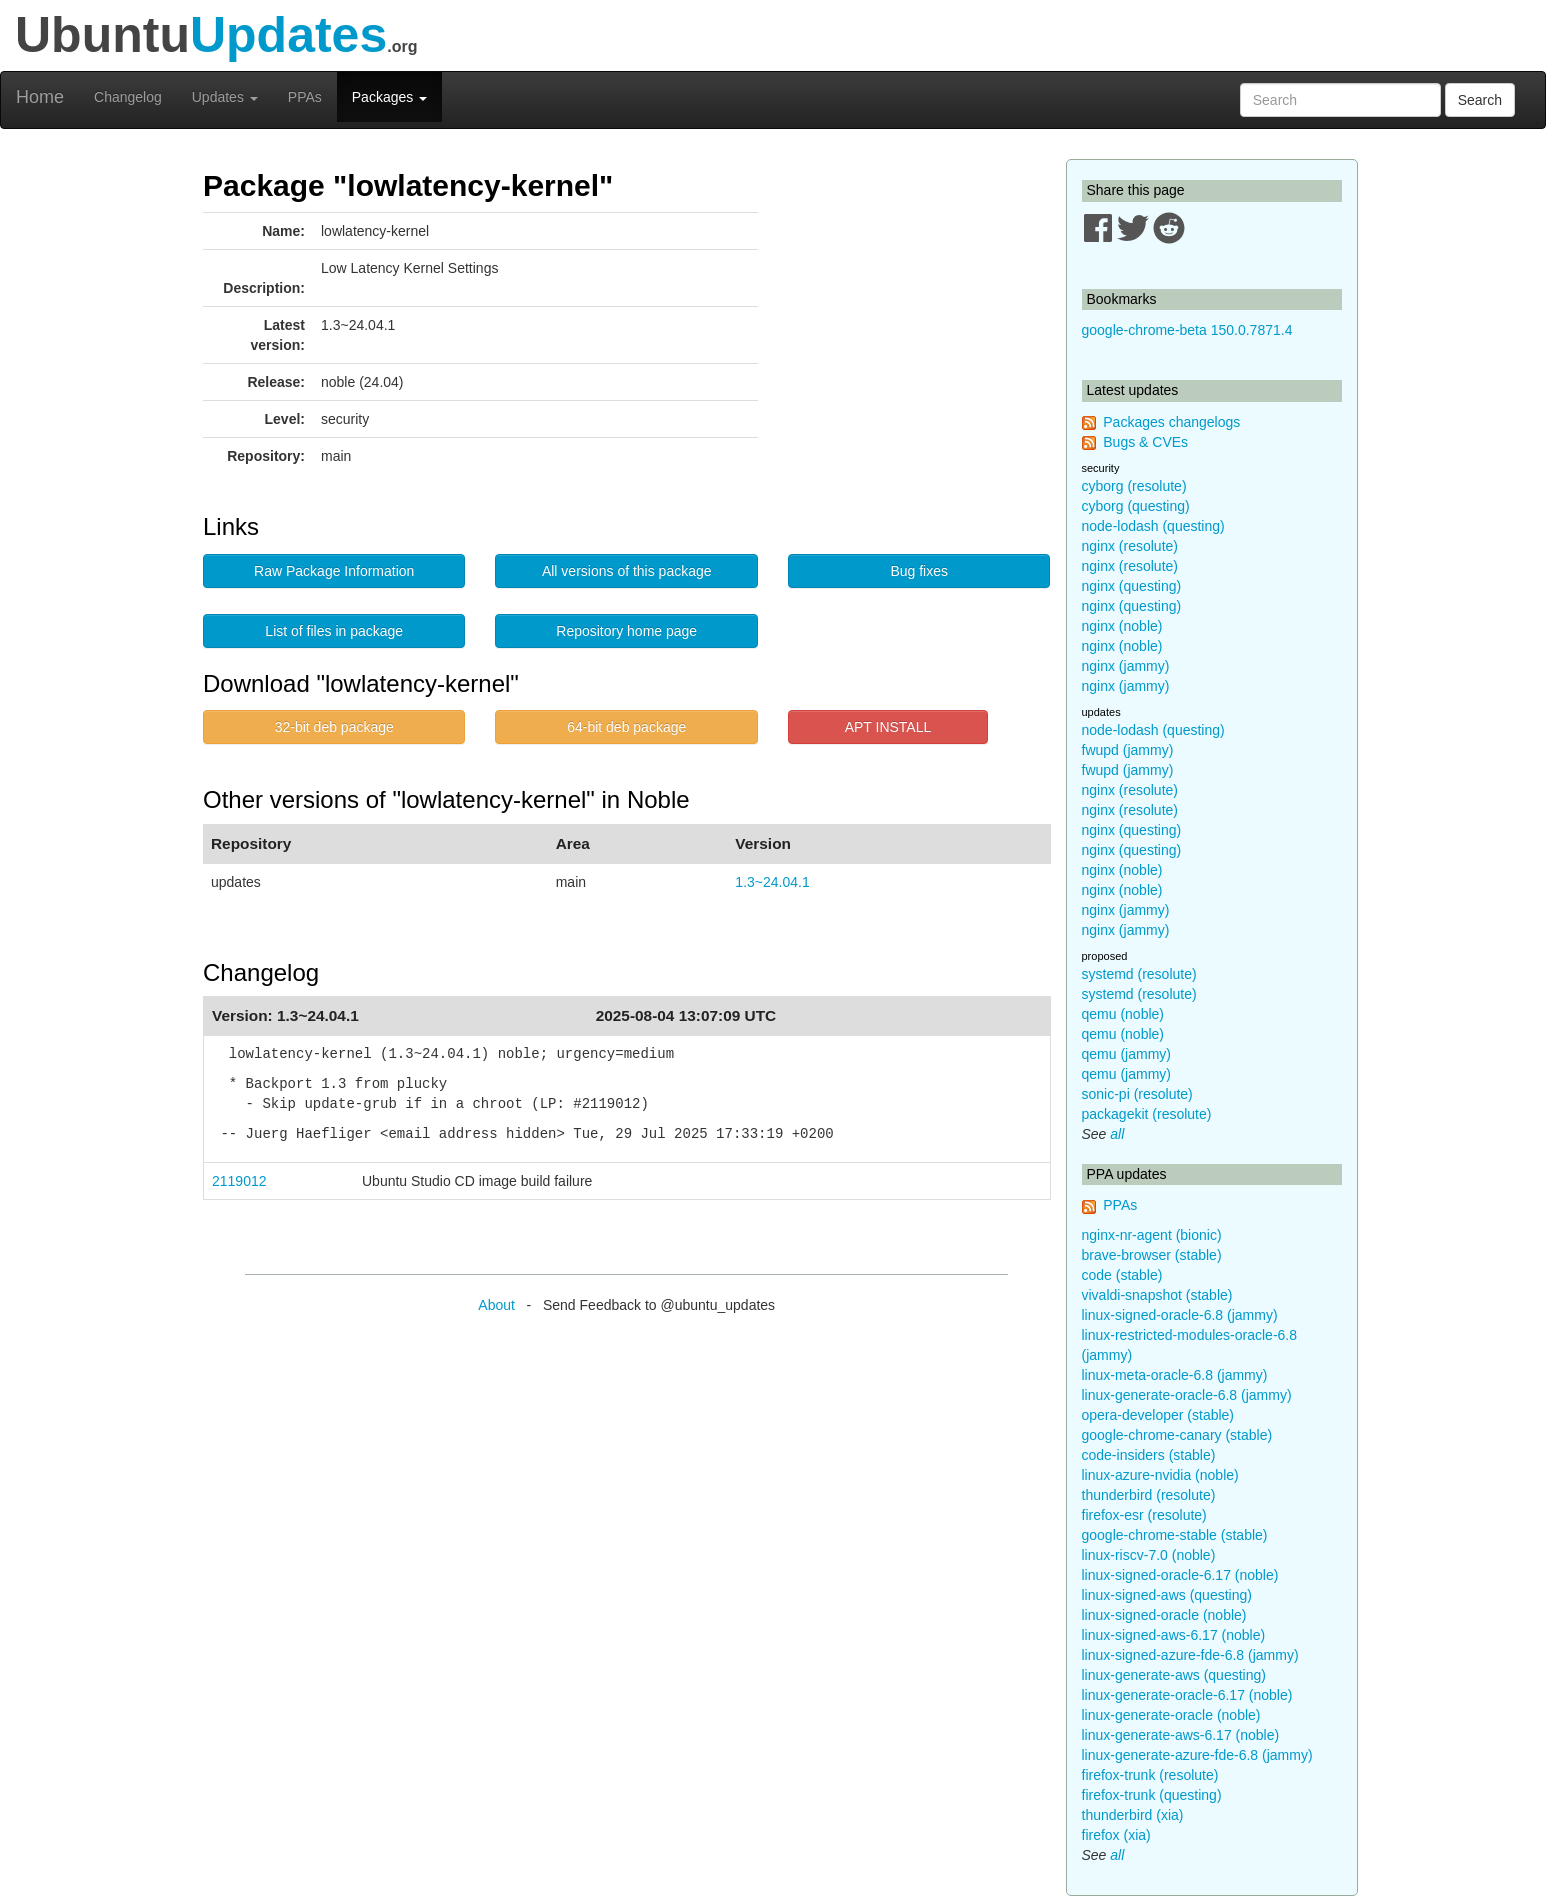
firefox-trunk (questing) (1152, 1795)
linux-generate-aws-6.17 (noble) (1181, 1735)
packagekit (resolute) (1147, 1114)
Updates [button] (225, 97)
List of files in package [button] (334, 631)
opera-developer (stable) (1158, 1415)
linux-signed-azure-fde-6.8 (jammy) (1190, 1655)
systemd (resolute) (1139, 974)
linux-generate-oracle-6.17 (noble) (1187, 1695)
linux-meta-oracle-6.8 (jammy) (1175, 1375)
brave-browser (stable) (1152, 1255)
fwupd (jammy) (1128, 750)
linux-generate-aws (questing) (1174, 1675)
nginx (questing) (1132, 586)
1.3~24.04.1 (772, 882)
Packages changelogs (1171, 422)
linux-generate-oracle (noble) (1171, 1715)
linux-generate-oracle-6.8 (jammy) (1187, 1395)
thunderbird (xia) (1133, 1815)
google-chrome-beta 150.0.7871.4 (1187, 330)
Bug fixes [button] (919, 571)
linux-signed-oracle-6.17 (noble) (1180, 1575)
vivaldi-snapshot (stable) (1157, 1295)
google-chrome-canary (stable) (1177, 1435)
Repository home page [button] (626, 631)
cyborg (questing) (1136, 506)
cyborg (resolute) (1134, 486)
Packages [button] (389, 97)
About (496, 1305)
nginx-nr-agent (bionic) (1152, 1235)
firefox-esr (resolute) (1144, 1515)
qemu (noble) (1123, 1014)
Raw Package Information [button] (334, 571)
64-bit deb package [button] (626, 727)
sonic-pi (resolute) (1137, 1094)
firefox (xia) (1116, 1835)
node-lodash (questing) (1153, 526)
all (1117, 1134)
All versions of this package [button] (627, 571)
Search (1480, 100)
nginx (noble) (1122, 626)
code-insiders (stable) (1149, 1455)
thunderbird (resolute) (1149, 1495)
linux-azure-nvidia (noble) (1160, 1475)
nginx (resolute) (1130, 546)
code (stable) (1122, 1275)
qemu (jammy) (1126, 1054)
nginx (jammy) (1126, 666)
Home (40, 97)
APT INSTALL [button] (888, 727)
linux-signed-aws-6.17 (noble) (1174, 1635)
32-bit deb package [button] (334, 727)
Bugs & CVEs (1145, 442)
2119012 (239, 1181)
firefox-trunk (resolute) (1150, 1775)
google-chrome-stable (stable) (1175, 1535)
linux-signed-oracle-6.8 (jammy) (1180, 1315)
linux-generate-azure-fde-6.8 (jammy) (1197, 1755)
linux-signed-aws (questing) (1167, 1595)
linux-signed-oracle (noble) (1164, 1615)
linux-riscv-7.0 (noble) (1149, 1555)
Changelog (128, 97)
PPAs (305, 97)
